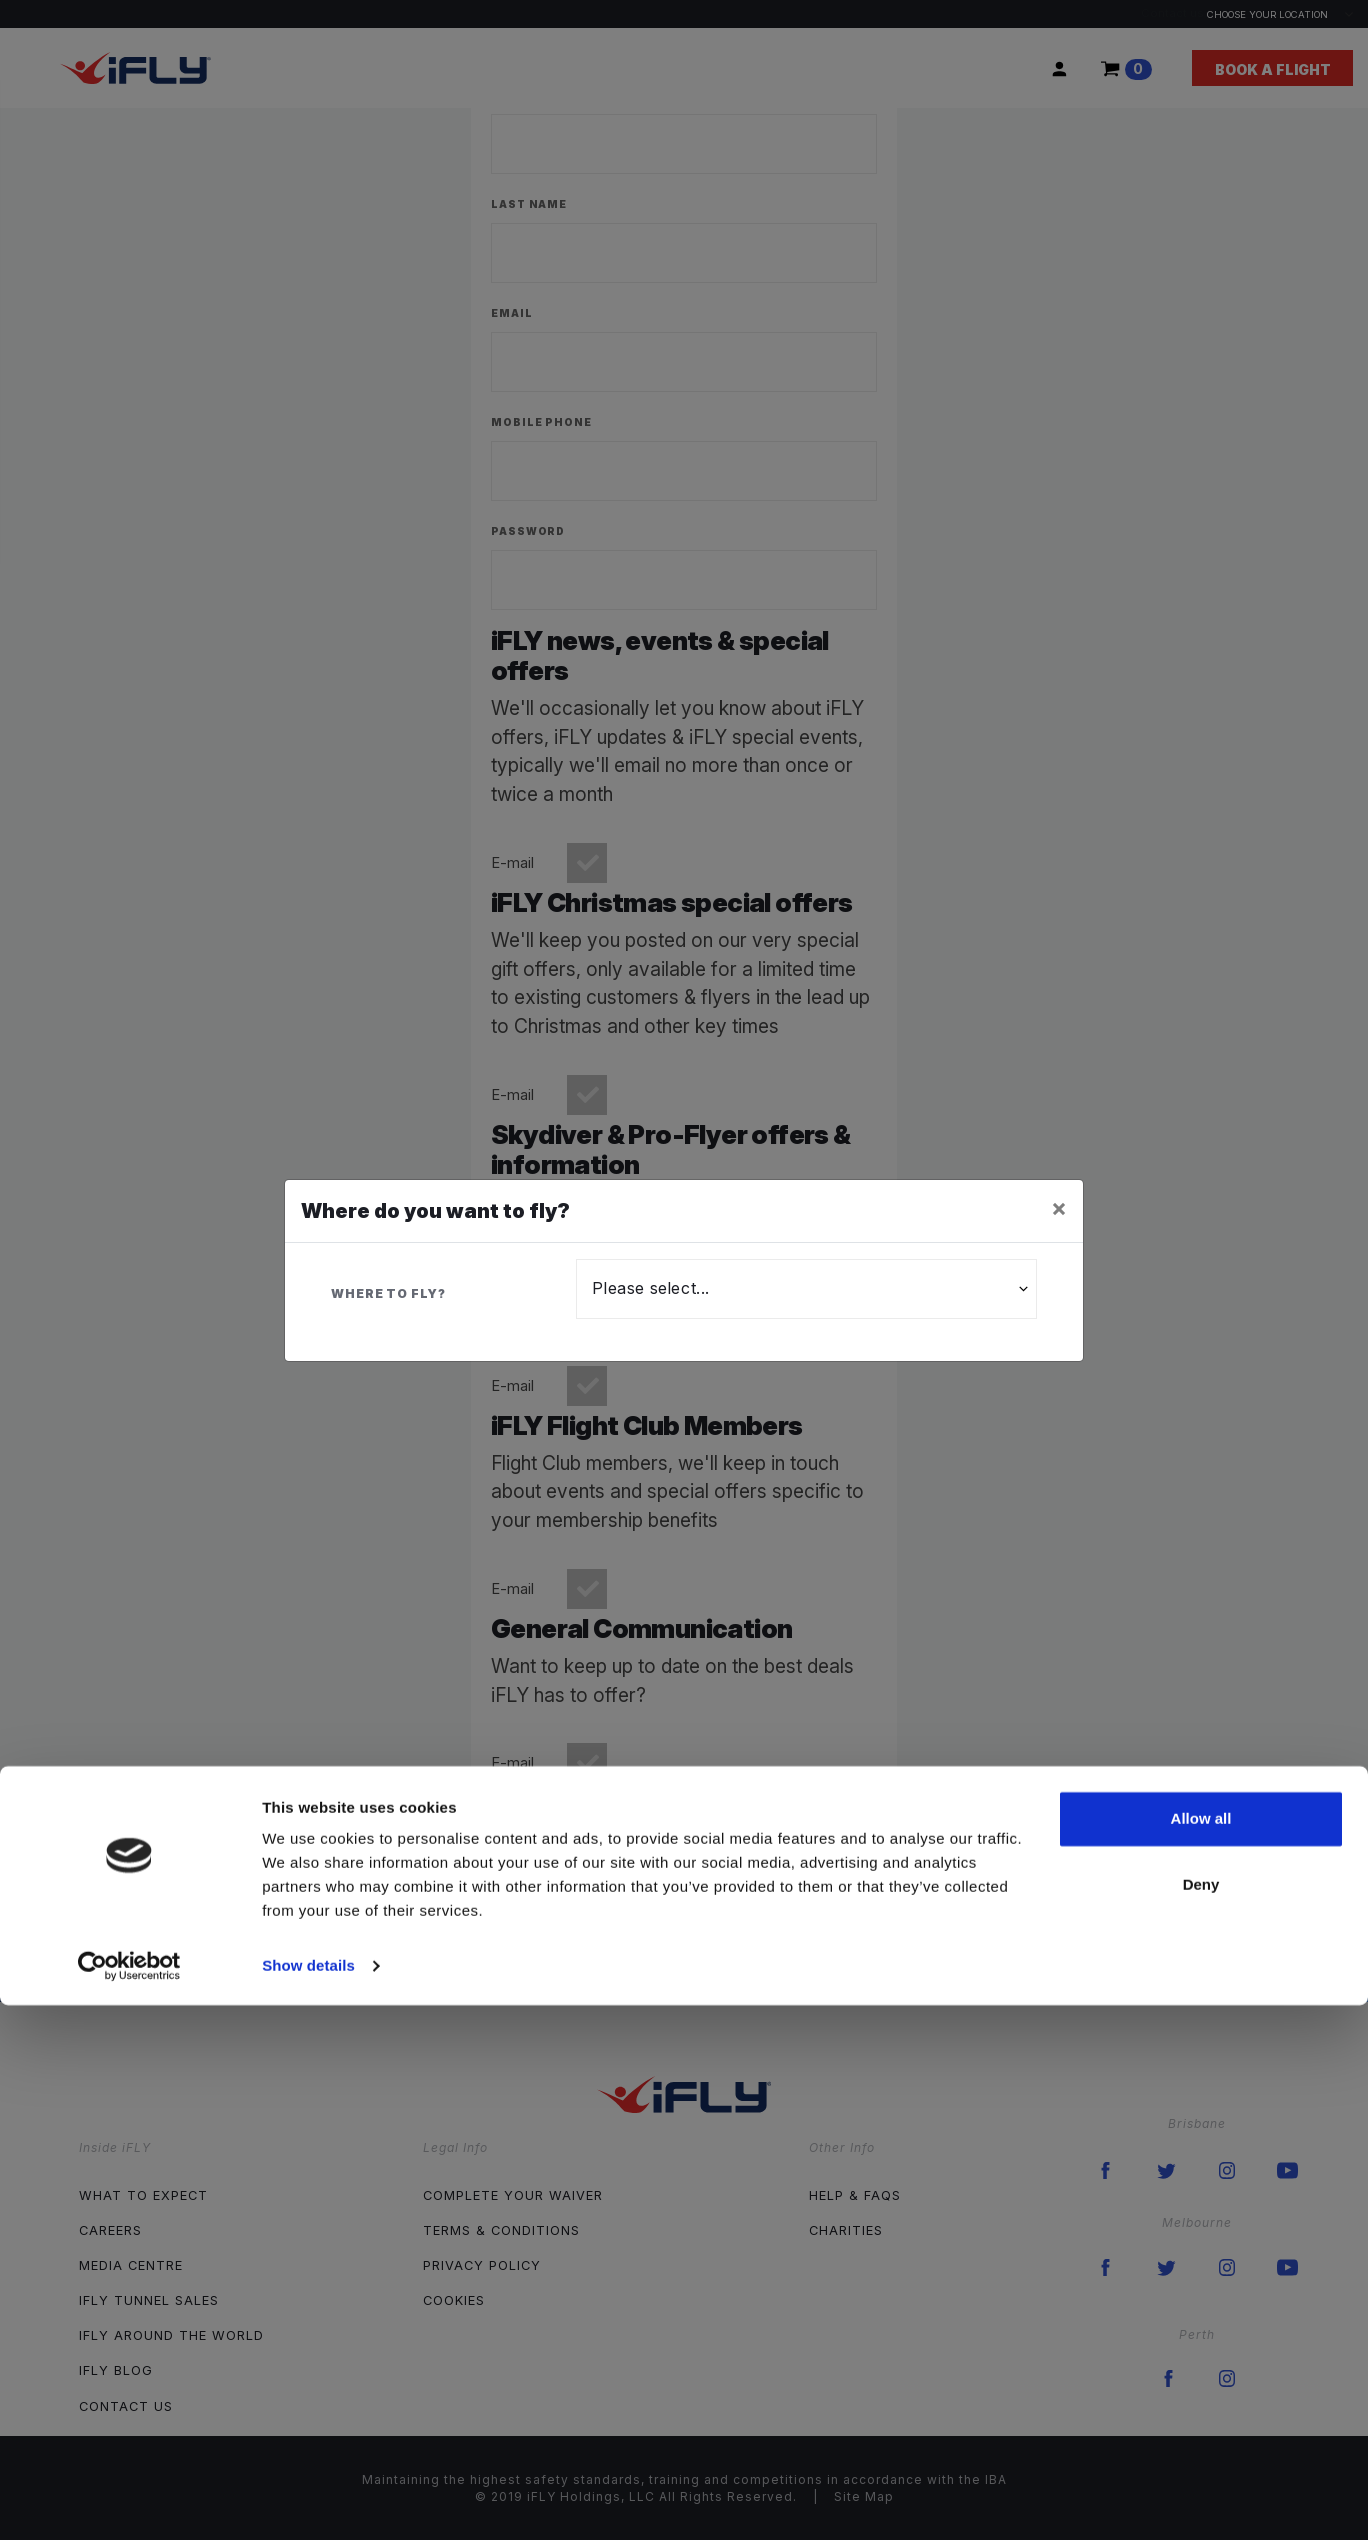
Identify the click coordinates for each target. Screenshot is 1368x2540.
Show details (308, 2500)
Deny (1201, 2418)
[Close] (1059, 1208)
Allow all (1201, 2353)
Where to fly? (388, 1293)
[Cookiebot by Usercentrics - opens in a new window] (129, 2501)
